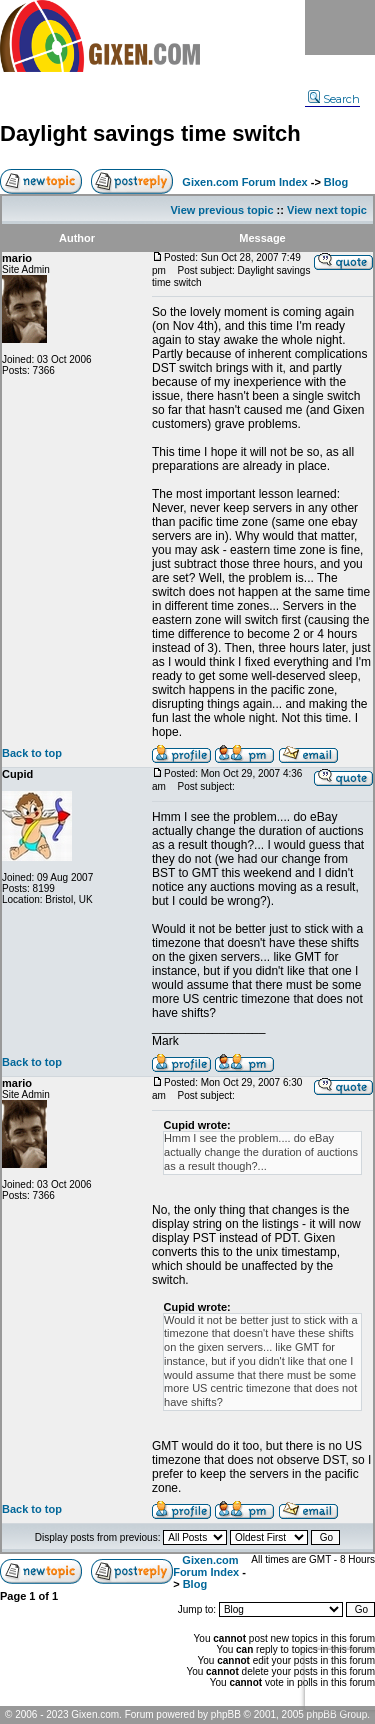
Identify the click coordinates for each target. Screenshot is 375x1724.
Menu (340, 27)
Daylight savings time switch (150, 133)
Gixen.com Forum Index (244, 182)
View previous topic (221, 210)
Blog (336, 182)
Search (334, 99)
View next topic (327, 210)
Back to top (32, 753)
